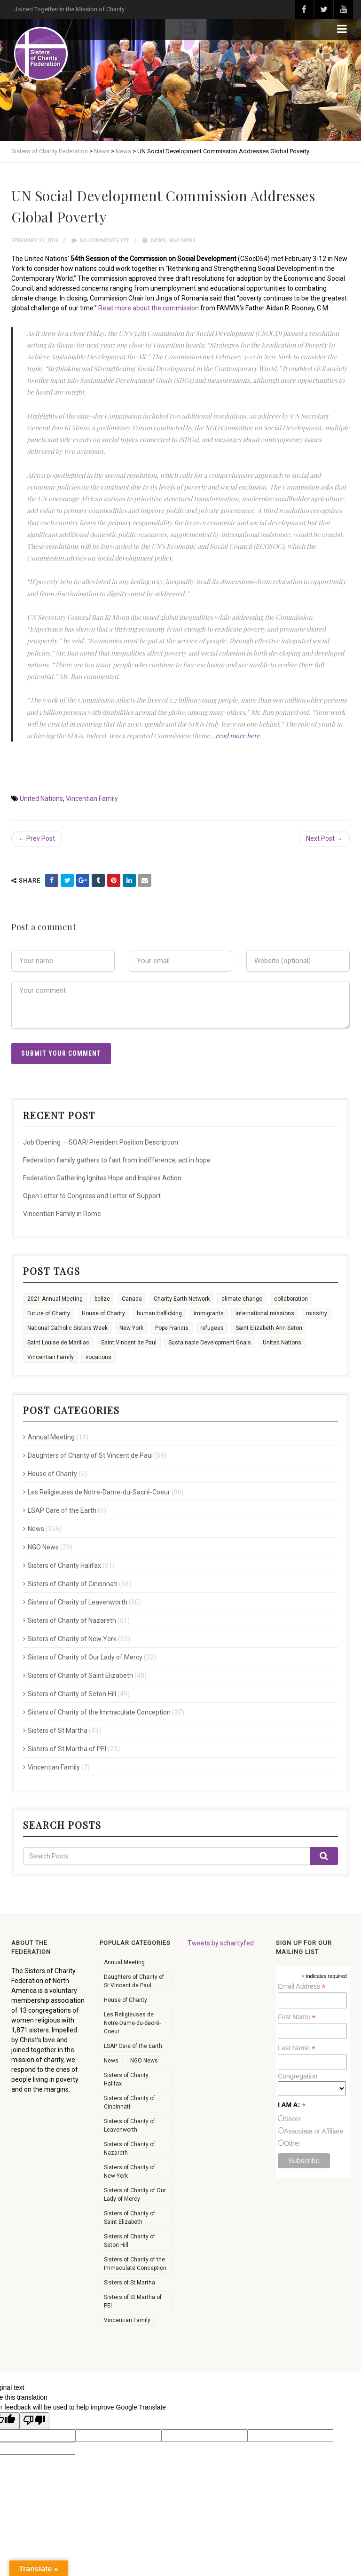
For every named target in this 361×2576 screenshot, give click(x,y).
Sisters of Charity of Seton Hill (72, 1694)
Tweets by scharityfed (221, 1943)
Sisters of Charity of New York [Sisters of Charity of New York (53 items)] (129, 2171)
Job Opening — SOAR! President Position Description (100, 1142)
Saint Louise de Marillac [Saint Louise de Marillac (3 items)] (58, 1342)
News (158, 240)
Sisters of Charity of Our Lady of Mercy (85, 1657)
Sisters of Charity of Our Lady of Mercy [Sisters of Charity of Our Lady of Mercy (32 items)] (135, 2194)
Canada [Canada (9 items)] (132, 1299)
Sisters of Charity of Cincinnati (73, 1584)
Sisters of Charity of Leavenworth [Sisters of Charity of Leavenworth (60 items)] (129, 2125)
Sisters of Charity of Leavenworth (77, 1602)
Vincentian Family (92, 798)
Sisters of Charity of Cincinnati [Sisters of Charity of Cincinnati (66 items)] (129, 2102)
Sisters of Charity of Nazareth (72, 1620)
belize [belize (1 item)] (102, 1299)
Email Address (302, 1986)
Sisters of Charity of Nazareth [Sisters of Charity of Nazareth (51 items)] (129, 2148)
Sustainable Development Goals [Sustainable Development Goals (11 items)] (209, 1342)
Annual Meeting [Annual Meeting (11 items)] (124, 1962)
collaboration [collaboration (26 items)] (291, 1299)
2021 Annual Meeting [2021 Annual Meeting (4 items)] (55, 1299)
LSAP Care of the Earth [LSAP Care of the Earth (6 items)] (133, 2046)
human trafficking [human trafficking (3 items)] (159, 1313)
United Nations (41, 798)
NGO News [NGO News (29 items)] (144, 2060)
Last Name (296, 2048)
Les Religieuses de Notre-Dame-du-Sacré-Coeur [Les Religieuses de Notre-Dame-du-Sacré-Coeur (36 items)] (132, 2023)
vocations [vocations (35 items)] (98, 1357)
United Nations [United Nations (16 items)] (282, 1342)
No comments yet (100, 240)
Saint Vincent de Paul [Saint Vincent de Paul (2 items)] (129, 1342)
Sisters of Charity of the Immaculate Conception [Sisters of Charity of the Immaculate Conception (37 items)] (135, 2263)
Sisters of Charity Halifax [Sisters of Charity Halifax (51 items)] (126, 2079)
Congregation (297, 2076)
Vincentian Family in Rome (62, 1213)
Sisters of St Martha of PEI (67, 1749)
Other (292, 2143)
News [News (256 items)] (111, 2060)
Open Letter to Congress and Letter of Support (92, 1196)
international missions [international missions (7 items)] (264, 1313)
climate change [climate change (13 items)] (241, 1299)
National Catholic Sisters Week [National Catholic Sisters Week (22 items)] (67, 1328)
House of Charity (52, 1474)
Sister (292, 2119)
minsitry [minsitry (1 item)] (316, 1313)
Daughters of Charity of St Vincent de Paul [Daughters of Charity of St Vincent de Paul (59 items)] (134, 1981)
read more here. (238, 735)
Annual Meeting (51, 1437)
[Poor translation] (34, 2420)
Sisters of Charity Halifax (64, 1565)
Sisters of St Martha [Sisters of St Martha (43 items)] (129, 2282)
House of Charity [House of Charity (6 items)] (103, 1313)
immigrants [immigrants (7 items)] (209, 1313)
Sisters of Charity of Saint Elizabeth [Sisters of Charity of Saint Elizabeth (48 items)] (129, 2217)
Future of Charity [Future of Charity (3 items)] (48, 1313)
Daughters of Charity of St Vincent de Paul (90, 1455)
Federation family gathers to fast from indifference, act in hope (117, 1160)
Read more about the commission (148, 308)
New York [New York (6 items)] (131, 1328)
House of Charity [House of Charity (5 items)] (125, 2000)
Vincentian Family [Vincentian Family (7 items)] (127, 2320)
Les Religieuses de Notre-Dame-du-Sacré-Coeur (99, 1492)
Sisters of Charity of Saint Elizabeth (80, 1675)
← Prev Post (36, 838)
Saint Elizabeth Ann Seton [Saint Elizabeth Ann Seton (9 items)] (268, 1328)
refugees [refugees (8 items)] (212, 1328)
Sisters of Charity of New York (72, 1639)
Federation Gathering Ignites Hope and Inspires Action (102, 1178)
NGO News (182, 240)
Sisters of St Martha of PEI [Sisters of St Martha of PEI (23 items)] (133, 2301)
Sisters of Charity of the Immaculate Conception (99, 1712)
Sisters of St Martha (57, 1730)
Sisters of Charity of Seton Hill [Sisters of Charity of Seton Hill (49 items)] (129, 2240)
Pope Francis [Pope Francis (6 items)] (171, 1328)
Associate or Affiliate (313, 2131)
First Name (297, 2017)
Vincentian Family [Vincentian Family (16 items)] (50, 1357)
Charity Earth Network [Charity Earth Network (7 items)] (182, 1299)
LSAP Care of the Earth (62, 1510)
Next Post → (324, 838)
